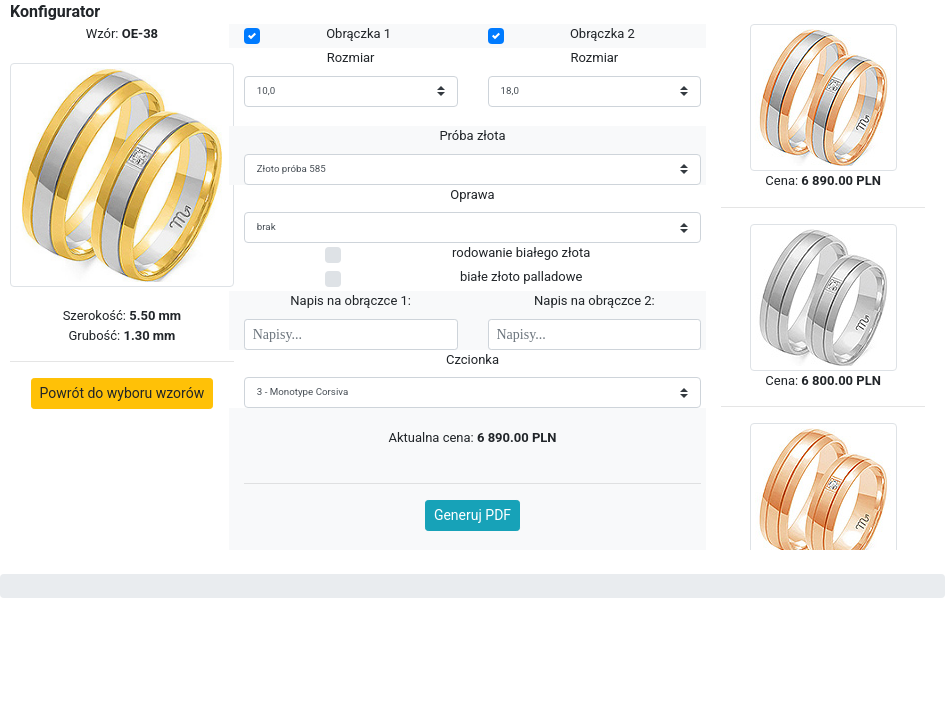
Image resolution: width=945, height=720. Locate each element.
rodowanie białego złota (521, 252)
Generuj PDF (472, 515)
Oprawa (472, 194)
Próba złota (472, 135)
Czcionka (472, 359)
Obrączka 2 (602, 33)
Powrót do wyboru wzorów (122, 393)
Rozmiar (351, 57)
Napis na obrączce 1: (350, 300)
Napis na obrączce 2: (594, 300)
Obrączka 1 (358, 33)
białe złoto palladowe (521, 276)
